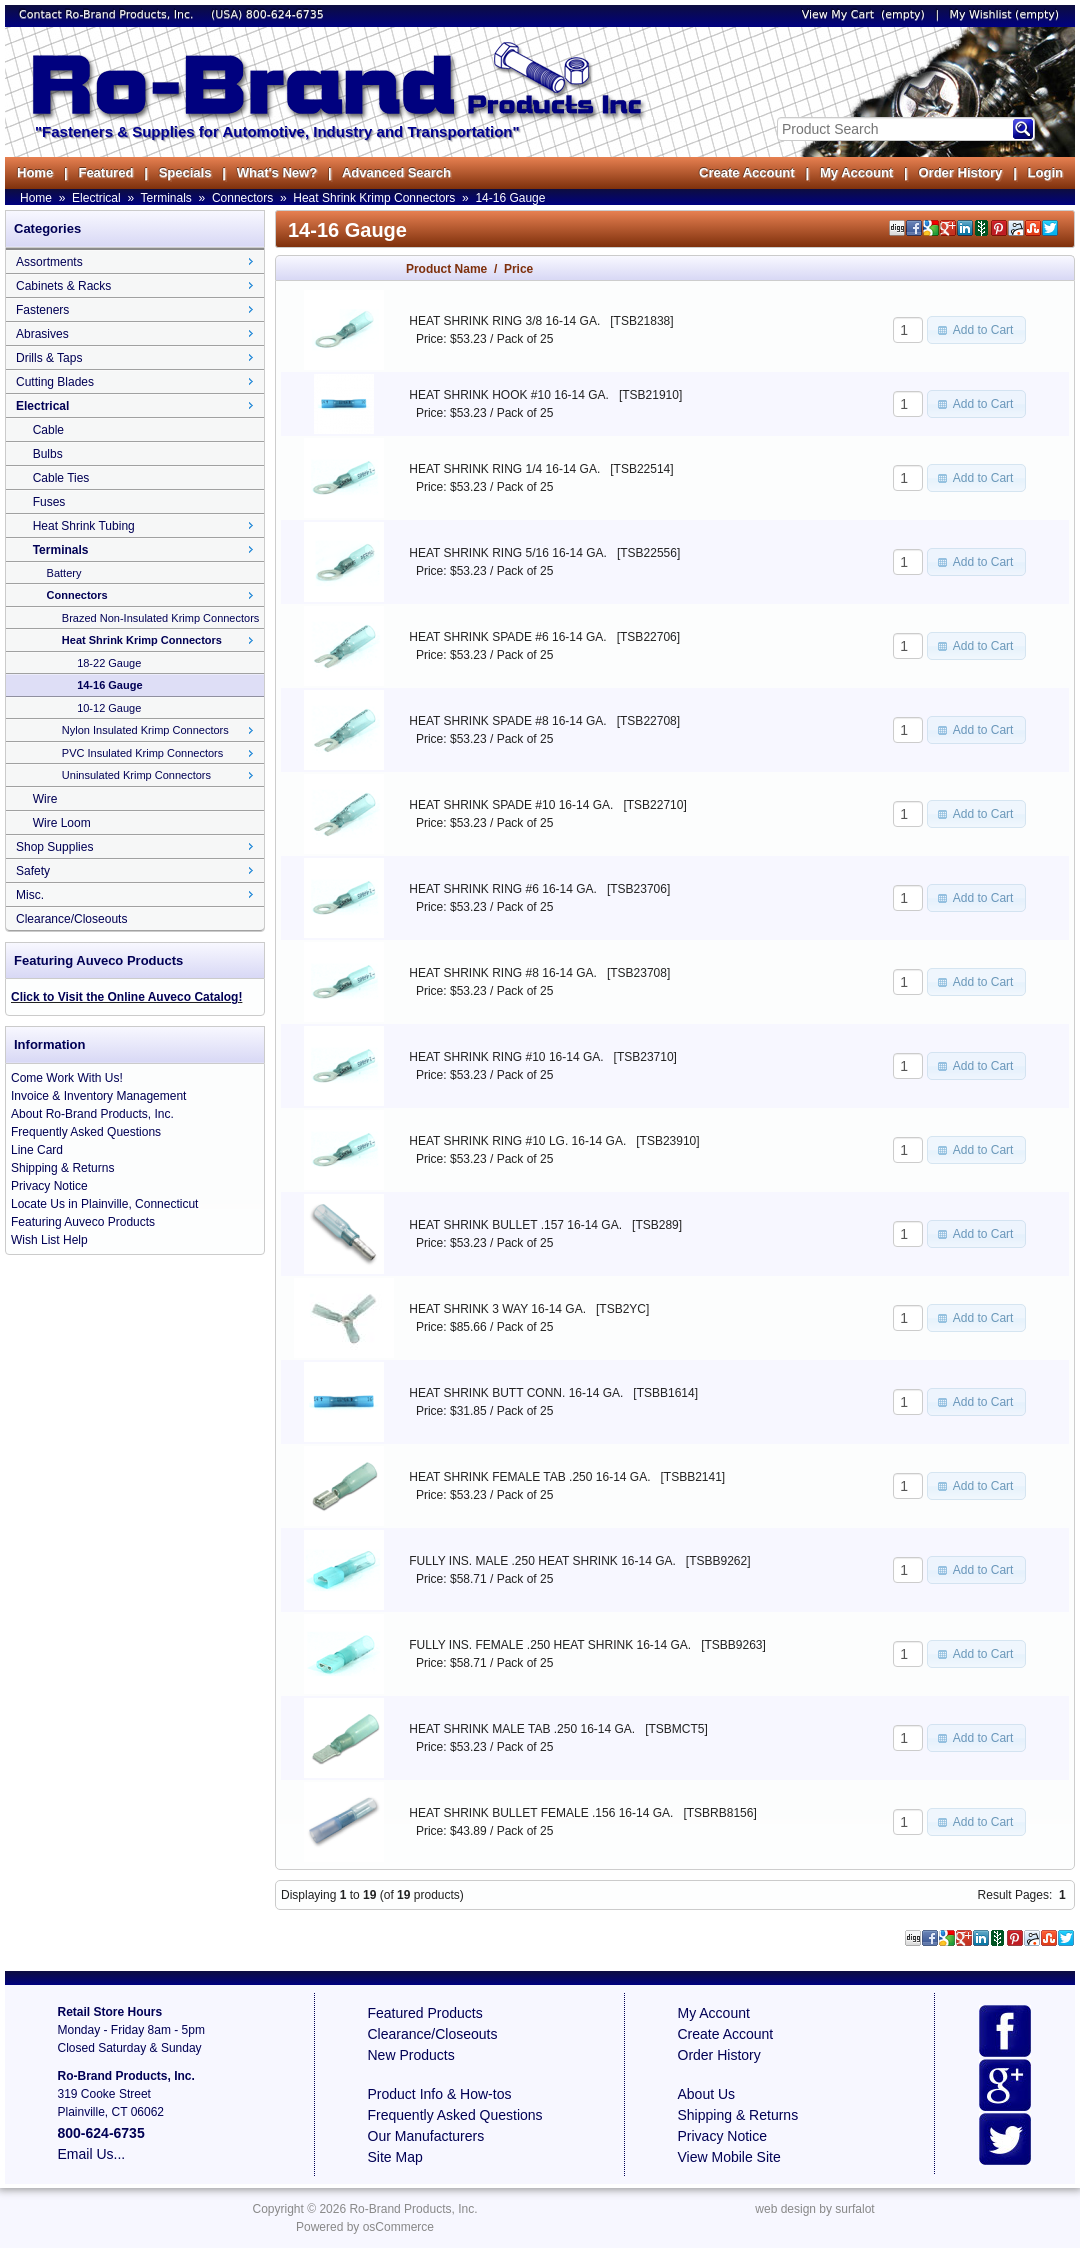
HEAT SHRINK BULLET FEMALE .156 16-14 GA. (541, 1813)
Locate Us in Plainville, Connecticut (104, 1204)
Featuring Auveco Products (83, 1222)
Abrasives (42, 334)
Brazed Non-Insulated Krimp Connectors (160, 618)
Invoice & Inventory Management (98, 1096)
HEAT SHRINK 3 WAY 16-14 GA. (497, 1309)
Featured (105, 172)
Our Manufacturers (426, 2136)
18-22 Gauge (109, 663)
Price (518, 269)
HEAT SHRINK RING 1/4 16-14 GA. (504, 469)
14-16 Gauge (510, 198)
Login (1045, 172)
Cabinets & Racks (63, 286)
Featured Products (425, 2013)
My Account (856, 172)
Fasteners (42, 310)
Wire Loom (62, 823)
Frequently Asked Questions (86, 1132)
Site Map (395, 2157)
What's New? (277, 172)
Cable (48, 430)
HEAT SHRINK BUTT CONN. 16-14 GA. (516, 1393)
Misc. (30, 895)
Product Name (446, 269)
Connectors (242, 198)
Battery (64, 573)
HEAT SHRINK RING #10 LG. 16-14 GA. (517, 1141)
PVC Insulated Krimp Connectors (142, 753)
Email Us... (92, 2154)
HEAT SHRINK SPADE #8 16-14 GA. (507, 721)
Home (35, 172)
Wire (45, 799)
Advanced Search (396, 172)
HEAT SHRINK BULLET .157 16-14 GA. (515, 1225)
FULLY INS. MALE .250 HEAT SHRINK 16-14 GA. (542, 1561)
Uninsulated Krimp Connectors (136, 775)
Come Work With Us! (67, 1078)
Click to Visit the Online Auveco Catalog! (126, 997)
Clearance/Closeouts (71, 919)
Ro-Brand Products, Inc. (413, 2209)
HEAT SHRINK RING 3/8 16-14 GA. (504, 321)
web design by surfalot (814, 2209)
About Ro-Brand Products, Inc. (92, 1114)
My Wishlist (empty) (1004, 14)
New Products (411, 2055)
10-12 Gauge (109, 708)
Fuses (49, 502)
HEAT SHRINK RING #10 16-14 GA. (506, 1057)
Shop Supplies (54, 847)
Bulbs (48, 454)
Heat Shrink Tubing (84, 526)
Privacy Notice (49, 1186)
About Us (707, 2094)
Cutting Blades (55, 382)
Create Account (747, 172)
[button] (977, 330)
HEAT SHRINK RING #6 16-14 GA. (503, 889)
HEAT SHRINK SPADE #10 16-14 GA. (511, 805)
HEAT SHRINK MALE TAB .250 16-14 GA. (522, 1729)
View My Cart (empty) (863, 14)
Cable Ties (61, 478)
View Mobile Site (729, 2157)
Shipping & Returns (62, 1168)
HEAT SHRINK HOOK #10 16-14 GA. (509, 395)
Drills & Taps (49, 358)
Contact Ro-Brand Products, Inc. (108, 14)
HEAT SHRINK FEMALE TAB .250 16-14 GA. (529, 1477)
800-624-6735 (285, 14)
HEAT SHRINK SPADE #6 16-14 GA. (507, 637)
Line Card (37, 1150)
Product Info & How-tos (440, 2094)
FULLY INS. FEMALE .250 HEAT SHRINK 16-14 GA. (550, 1645)
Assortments (49, 262)
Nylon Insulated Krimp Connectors (145, 730)
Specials (185, 172)
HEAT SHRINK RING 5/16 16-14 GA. (508, 553)
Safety (33, 871)
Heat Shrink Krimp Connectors (374, 198)
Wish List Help (49, 1240)
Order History (960, 172)
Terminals (166, 198)
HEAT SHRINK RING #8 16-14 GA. (503, 973)
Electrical (96, 198)
